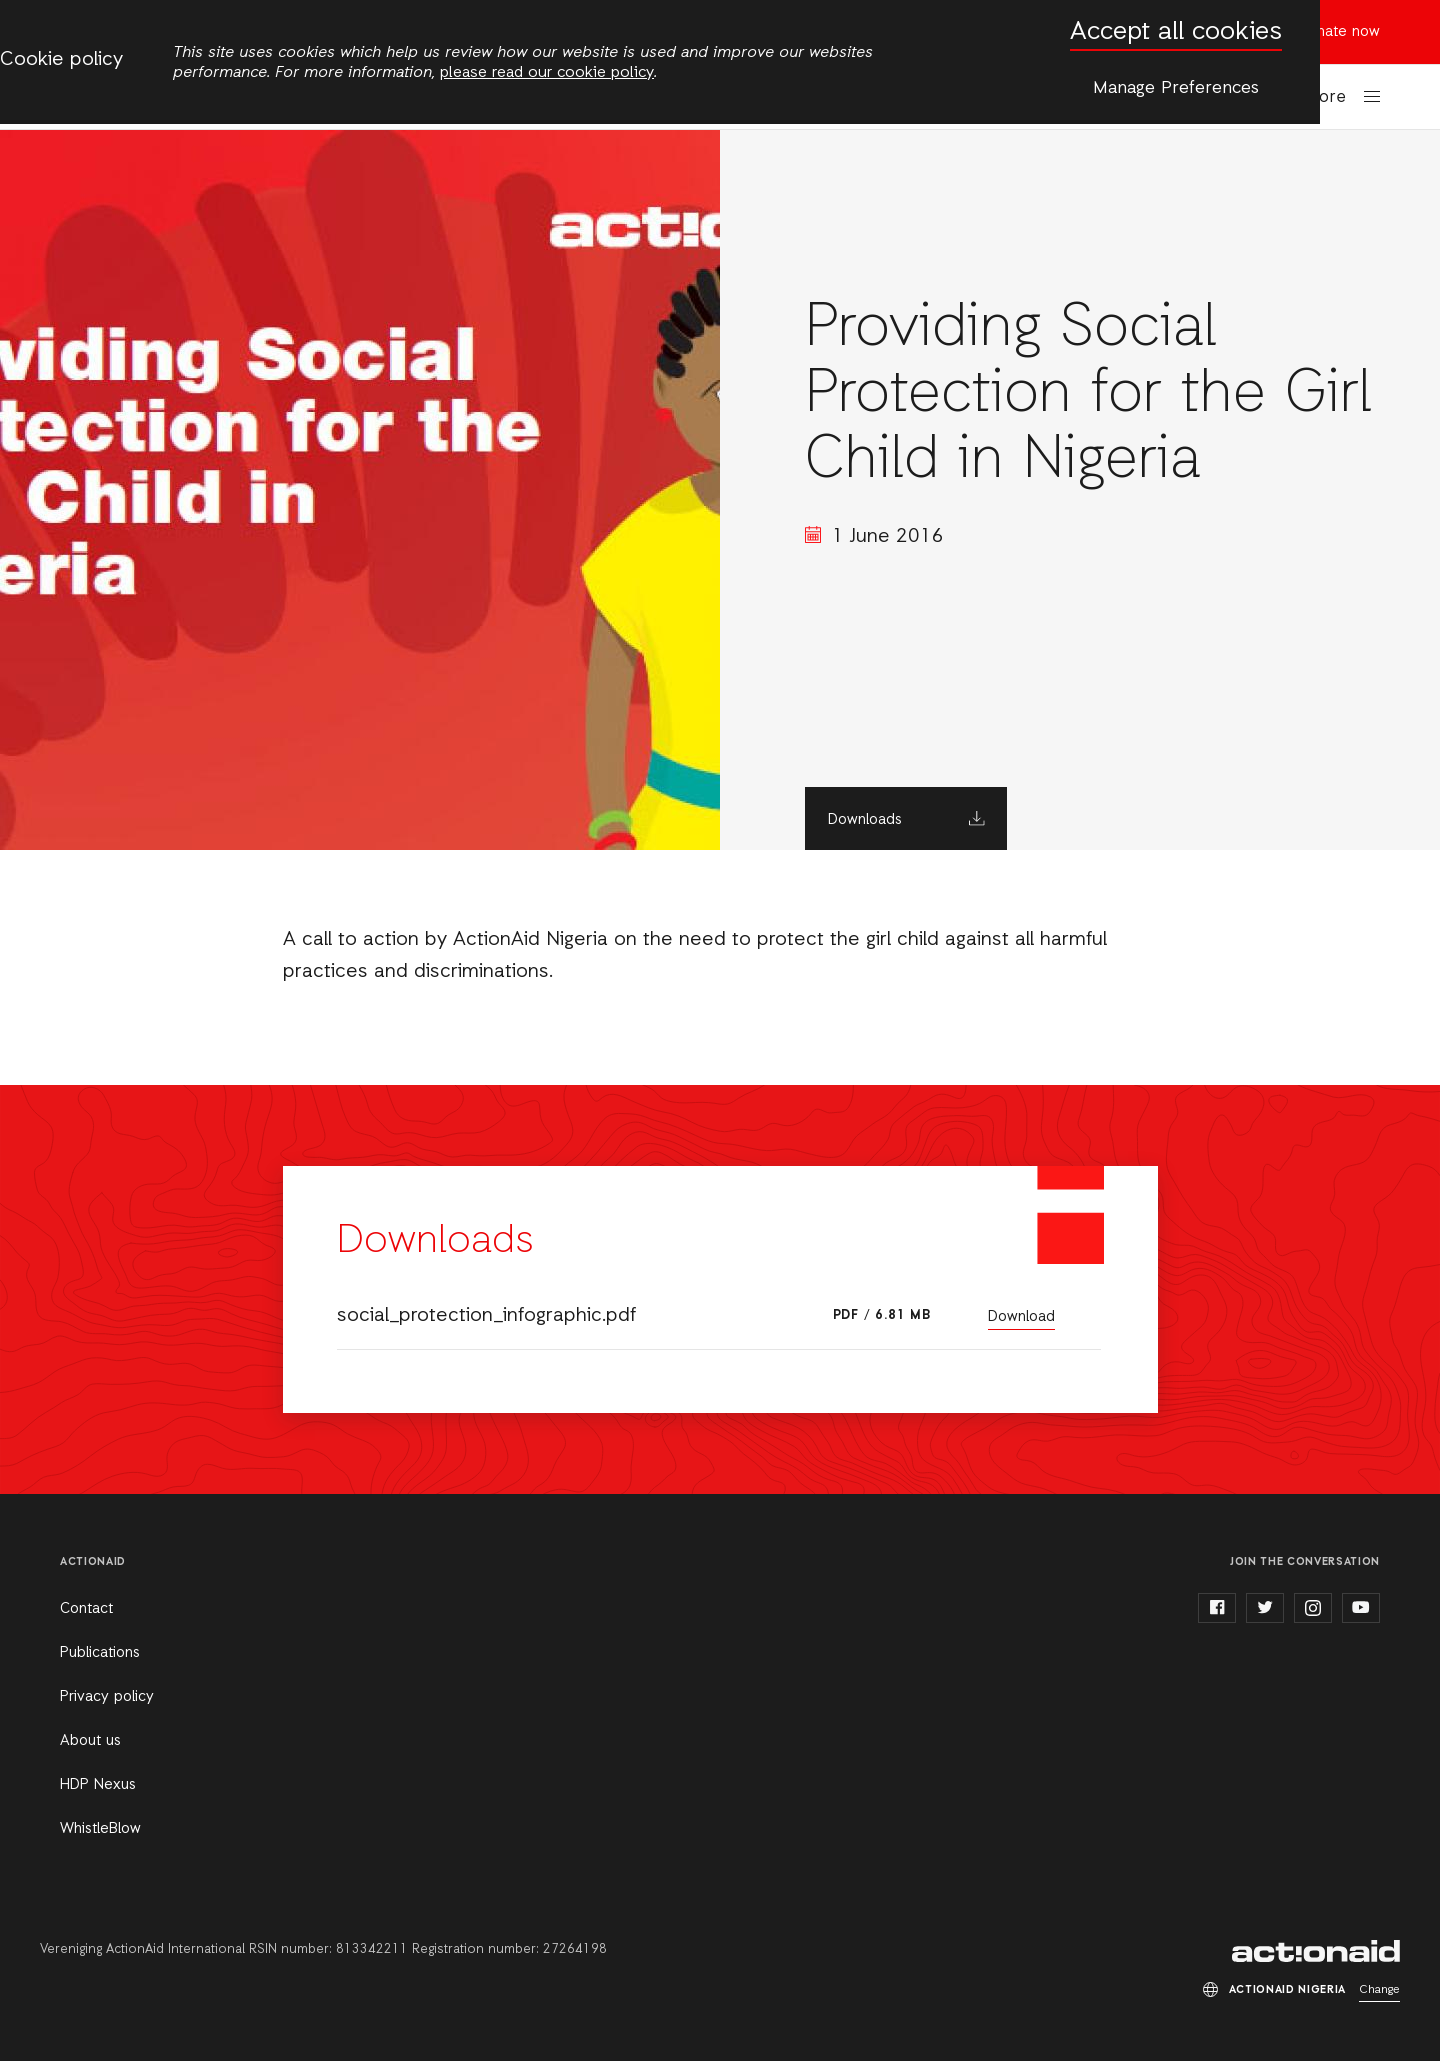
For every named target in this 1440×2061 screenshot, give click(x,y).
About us (90, 1741)
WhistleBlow (100, 1829)
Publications (100, 1653)
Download (1021, 1317)
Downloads (865, 820)
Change (1379, 1990)
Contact (86, 1609)
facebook (1217, 1608)
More (1326, 97)
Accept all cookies (1176, 32)
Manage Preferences (1176, 88)
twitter (1265, 1608)
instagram (1313, 1608)
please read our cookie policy (547, 73)
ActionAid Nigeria (1316, 1951)
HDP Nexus (98, 1785)
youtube (1361, 1608)
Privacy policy (107, 1697)
